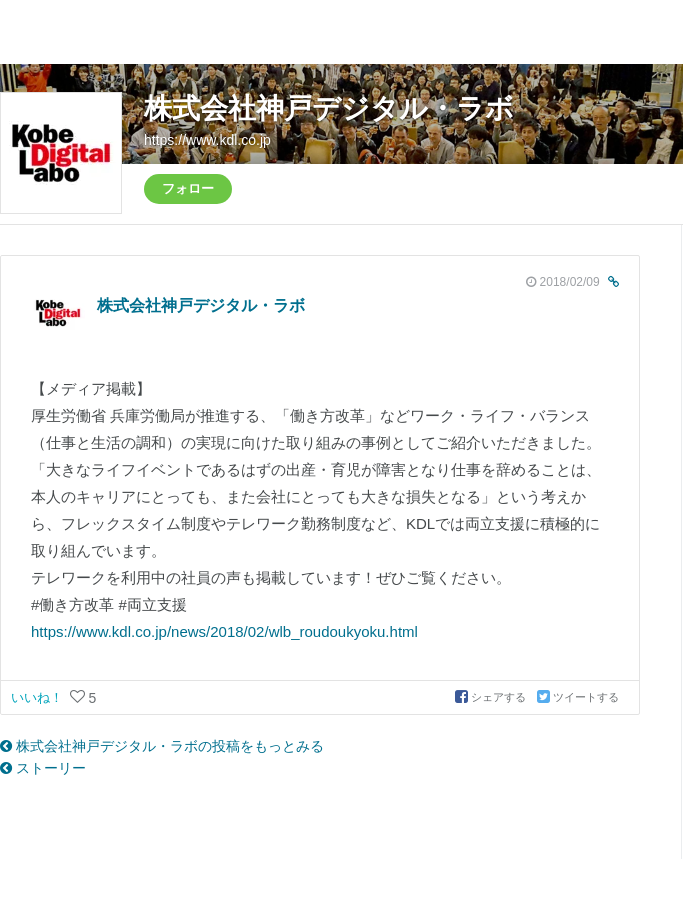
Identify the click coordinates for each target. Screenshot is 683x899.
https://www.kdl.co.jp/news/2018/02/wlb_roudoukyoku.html (224, 631)
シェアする (492, 697)
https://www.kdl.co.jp (207, 140)
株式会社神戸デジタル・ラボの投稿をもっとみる (162, 746)
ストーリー (43, 768)
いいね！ (39, 697)
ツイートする (578, 697)
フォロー (188, 188)
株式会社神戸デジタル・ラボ (329, 108)
